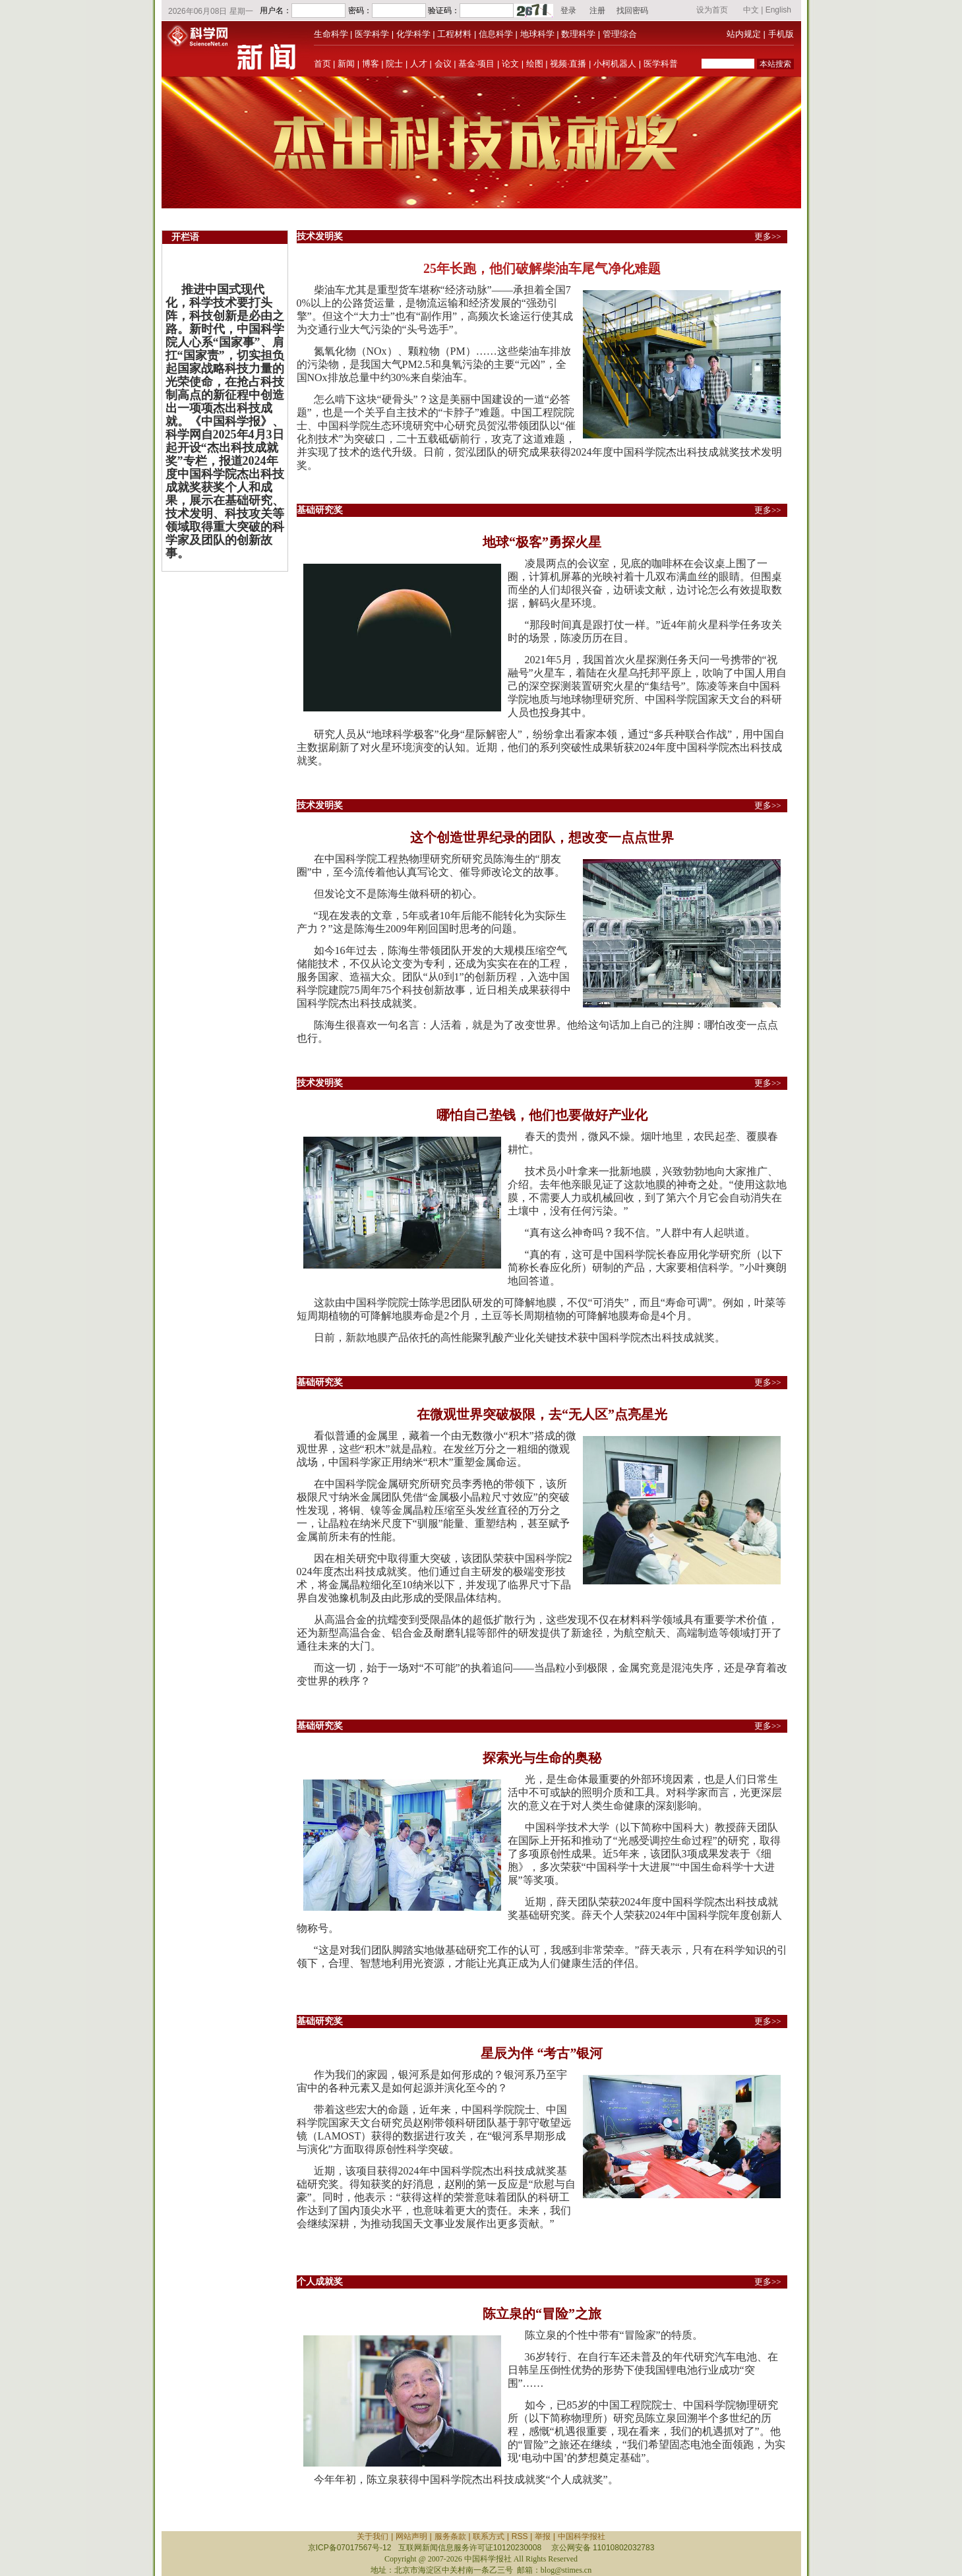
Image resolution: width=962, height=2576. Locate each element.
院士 (394, 64)
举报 (543, 2536)
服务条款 (450, 2536)
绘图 (534, 64)
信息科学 (496, 34)
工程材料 (454, 34)
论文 (510, 64)
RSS (520, 2536)
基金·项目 (476, 64)
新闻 (346, 64)
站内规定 (744, 34)
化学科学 (413, 34)
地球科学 (537, 34)
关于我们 (372, 2536)
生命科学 (331, 34)
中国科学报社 (581, 2536)
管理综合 (620, 34)
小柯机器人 (614, 64)
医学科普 (661, 64)
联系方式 (488, 2536)
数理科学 (578, 34)
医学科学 (372, 34)
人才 (418, 64)
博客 (370, 64)
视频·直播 (568, 64)
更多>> (767, 236)
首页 (322, 64)
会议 (443, 64)
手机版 (781, 34)
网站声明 (411, 2536)
